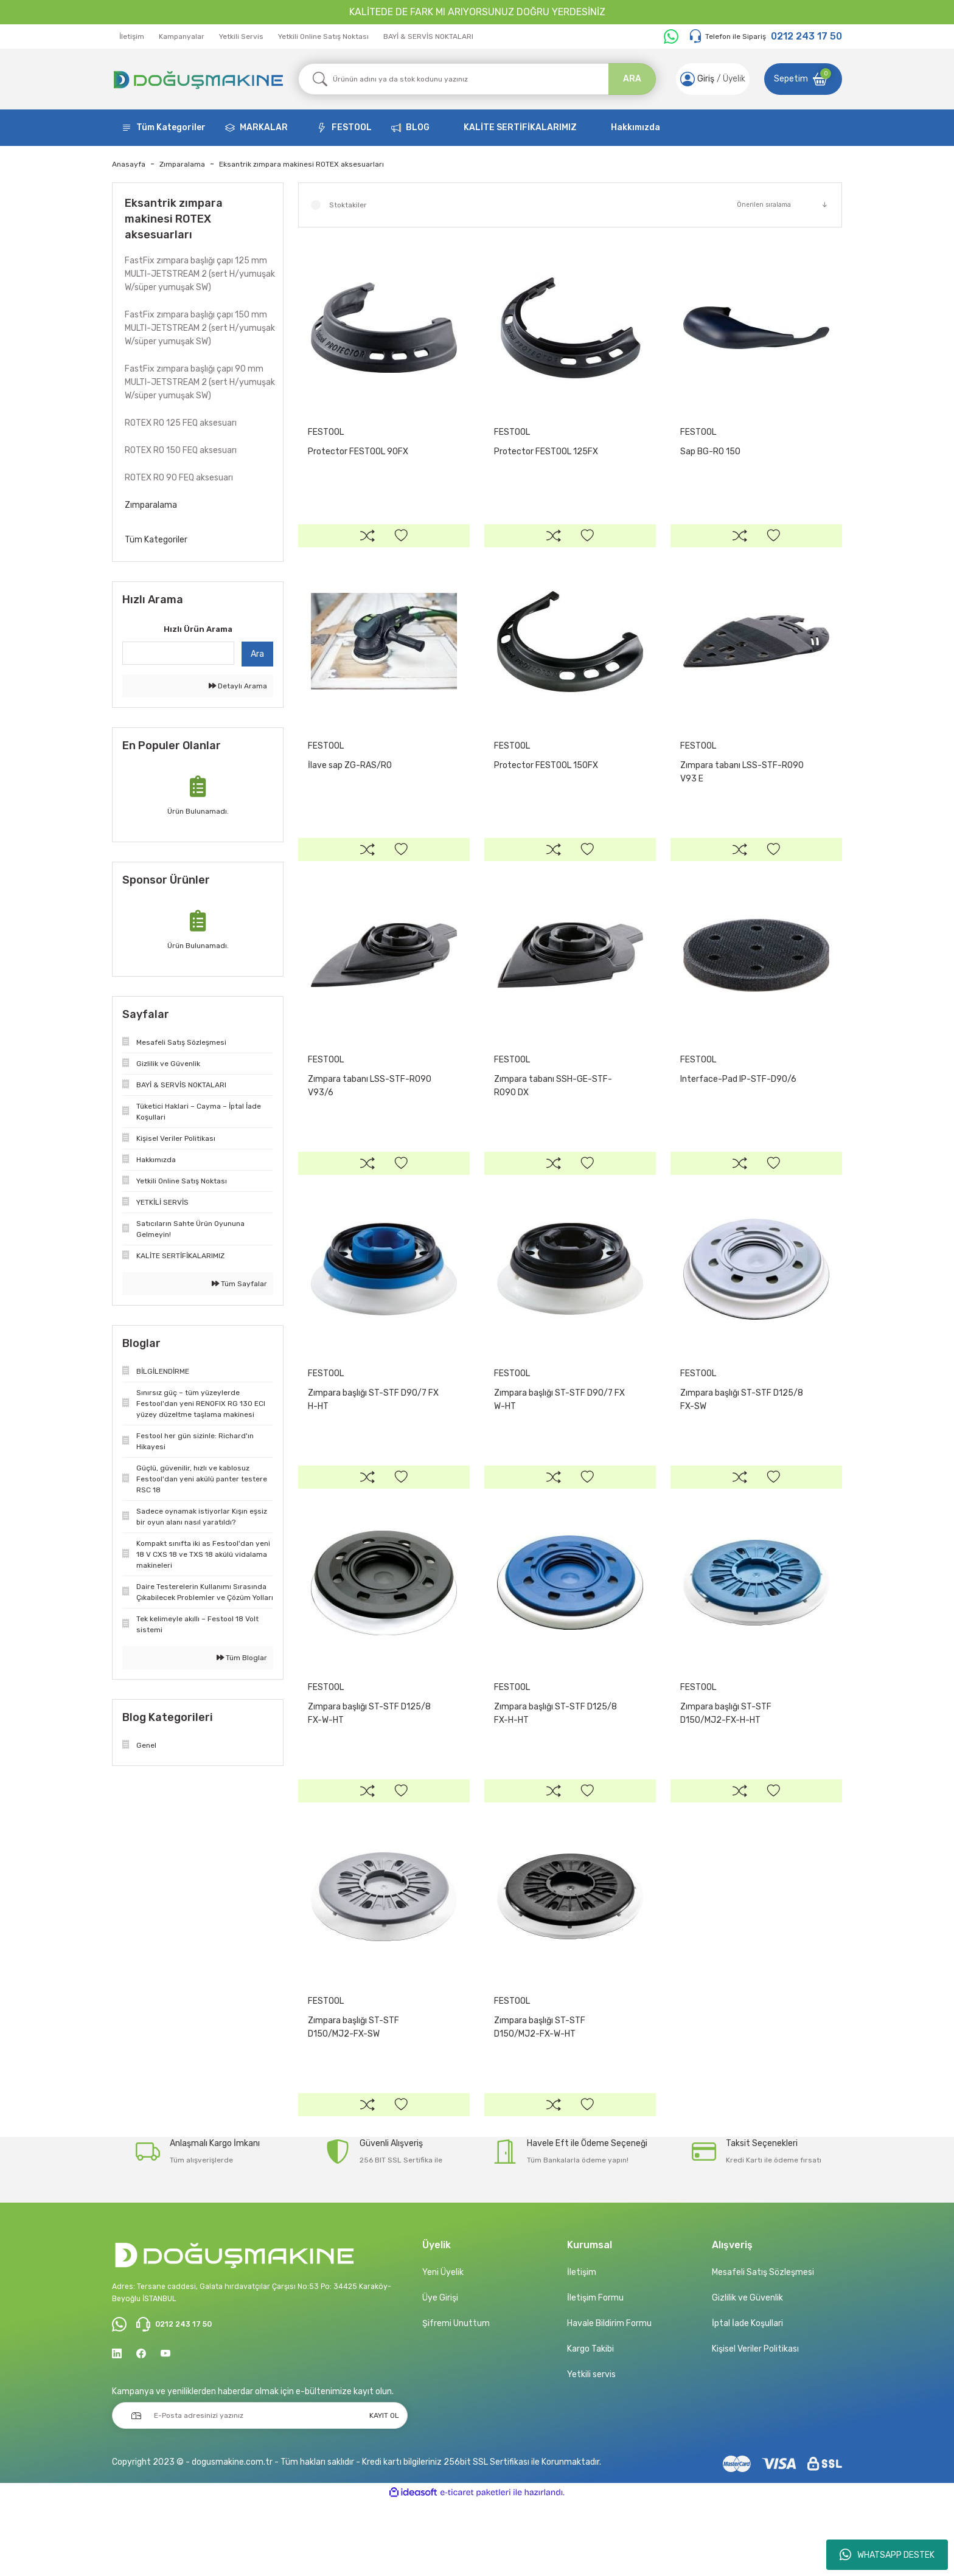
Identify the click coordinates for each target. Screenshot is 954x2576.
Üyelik (731, 79)
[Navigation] (163, 127)
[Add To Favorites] (401, 538)
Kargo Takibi (590, 2422)
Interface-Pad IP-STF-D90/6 (738, 1103)
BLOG (418, 127)
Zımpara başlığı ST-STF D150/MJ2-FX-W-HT (539, 2088)
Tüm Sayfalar (239, 1283)
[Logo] (198, 79)
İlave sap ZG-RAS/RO (350, 777)
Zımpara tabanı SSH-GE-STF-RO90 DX (553, 1110)
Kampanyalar (181, 36)
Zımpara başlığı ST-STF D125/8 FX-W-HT (369, 1762)
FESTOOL (352, 127)
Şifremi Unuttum (456, 2396)
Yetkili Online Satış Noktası (323, 36)
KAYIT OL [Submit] (384, 2491)
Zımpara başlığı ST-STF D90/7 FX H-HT (373, 1436)
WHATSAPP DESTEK (887, 2554)
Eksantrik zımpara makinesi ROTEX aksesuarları (301, 164)
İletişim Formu (595, 2371)
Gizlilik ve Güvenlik (747, 2371)
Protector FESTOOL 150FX (546, 777)
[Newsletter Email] (260, 2490)
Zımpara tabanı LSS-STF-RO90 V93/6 (369, 1110)
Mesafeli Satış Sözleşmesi (763, 2345)
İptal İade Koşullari (747, 2396)
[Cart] (803, 79)
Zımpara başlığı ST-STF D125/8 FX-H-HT (555, 1762)
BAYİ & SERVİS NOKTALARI (428, 36)
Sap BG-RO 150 (710, 451)
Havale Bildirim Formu (609, 2396)
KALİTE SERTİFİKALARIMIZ (520, 127)
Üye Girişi (440, 2371)
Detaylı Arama (238, 686)
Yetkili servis (591, 2447)
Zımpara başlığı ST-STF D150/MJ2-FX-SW (353, 2088)
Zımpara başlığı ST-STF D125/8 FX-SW (741, 1436)
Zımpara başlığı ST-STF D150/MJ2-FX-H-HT (725, 1762)
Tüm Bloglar (242, 1657)
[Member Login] (684, 79)
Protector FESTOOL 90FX (358, 451)
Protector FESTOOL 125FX (546, 451)
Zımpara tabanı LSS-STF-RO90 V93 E (742, 784)
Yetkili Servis (241, 36)
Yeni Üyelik (443, 2345)
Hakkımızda (635, 127)
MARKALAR (264, 127)
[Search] (477, 79)
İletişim (131, 36)
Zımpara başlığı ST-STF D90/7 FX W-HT (559, 1436)
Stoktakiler (348, 205)
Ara (257, 654)
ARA (632, 79)
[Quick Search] (178, 653)
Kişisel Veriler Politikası (755, 2422)
